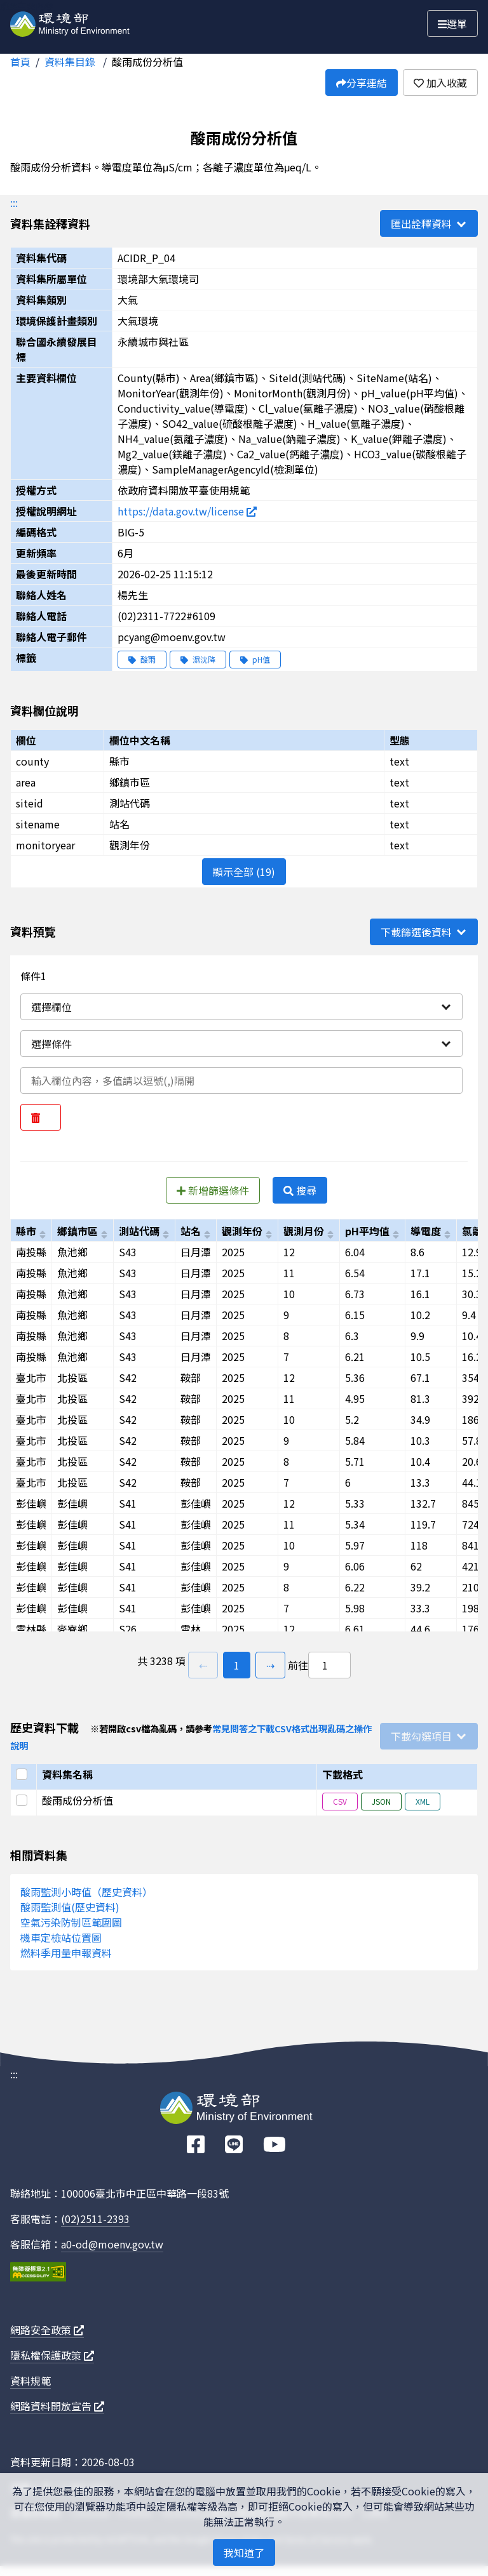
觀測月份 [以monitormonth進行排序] (303, 1230)
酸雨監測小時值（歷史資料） (86, 1891)
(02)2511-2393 (95, 2218)
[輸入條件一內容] (241, 1080)
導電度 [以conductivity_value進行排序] (425, 1230)
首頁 (20, 61)
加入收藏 (440, 82)
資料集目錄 (71, 61)
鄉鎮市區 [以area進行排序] (77, 1230)
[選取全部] (23, 1774)
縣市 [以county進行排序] (26, 1230)
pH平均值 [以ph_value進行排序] (367, 1230)
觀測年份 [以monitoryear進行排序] (242, 1230)
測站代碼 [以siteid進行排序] (139, 1230)
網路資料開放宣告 (57, 2405)
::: (14, 202)
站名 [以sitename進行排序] (190, 1230)
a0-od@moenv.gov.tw (112, 2244)
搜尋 (299, 1190)
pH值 (255, 659)
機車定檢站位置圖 (61, 1937)
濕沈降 (197, 659)
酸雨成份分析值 (147, 61)
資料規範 (30, 2380)
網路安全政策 (47, 2329)
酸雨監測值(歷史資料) (69, 1907)
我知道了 (244, 2552)
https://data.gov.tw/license (187, 511)
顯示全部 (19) (244, 871)
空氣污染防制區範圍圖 (71, 1922)
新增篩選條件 (213, 1190)
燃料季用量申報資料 (66, 1952)
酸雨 (142, 659)
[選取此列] (23, 1800)
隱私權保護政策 (52, 2355)
